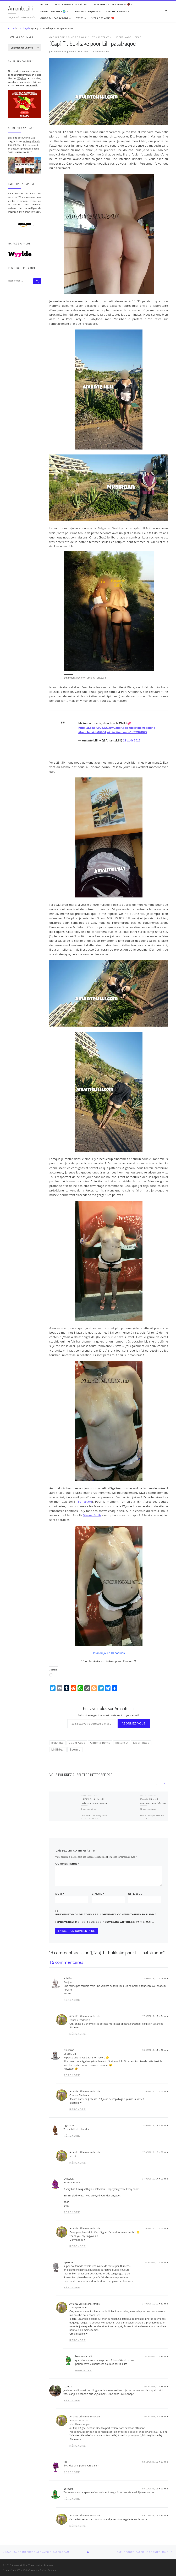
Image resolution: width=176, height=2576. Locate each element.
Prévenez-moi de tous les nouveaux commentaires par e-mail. (108, 1914)
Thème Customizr (49, 2570)
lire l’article (85, 1501)
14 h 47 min (162, 2050)
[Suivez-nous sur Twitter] (159, 2566)
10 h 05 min (162, 2091)
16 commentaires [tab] (66, 1962)
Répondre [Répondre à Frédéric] (72, 2000)
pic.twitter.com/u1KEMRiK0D (127, 732)
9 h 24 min (162, 2416)
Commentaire (67, 1863)
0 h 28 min (162, 2356)
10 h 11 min (162, 2304)
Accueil (12, 28)
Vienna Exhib (92, 1515)
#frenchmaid (87, 732)
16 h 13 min (162, 2515)
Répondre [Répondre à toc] (72, 2472)
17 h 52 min (162, 2179)
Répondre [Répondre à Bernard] (72, 2498)
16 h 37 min (162, 2462)
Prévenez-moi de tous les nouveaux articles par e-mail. (106, 1922)
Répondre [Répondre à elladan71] (72, 2075)
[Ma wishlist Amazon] (168, 2566)
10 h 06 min (162, 2152)
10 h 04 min (162, 1978)
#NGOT (101, 732)
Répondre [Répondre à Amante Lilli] (77, 2034)
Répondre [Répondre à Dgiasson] (72, 2135)
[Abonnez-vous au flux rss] (172, 2566)
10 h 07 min (162, 2228)
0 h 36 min (162, 2262)
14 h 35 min (162, 2125)
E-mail (98, 1893)
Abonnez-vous (134, 1723)
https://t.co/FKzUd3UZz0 (95, 727)
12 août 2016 (131, 740)
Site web (135, 1893)
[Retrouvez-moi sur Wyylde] (163, 2566)
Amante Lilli (59, 51)
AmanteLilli (19, 2565)
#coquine (148, 727)
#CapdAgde (120, 727)
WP (18, 2570)
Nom (59, 1893)
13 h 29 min (162, 2489)
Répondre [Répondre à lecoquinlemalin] (83, 2370)
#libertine (135, 727)
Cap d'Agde (24, 28)
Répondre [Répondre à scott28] (72, 2400)
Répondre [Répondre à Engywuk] (72, 2212)
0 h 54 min (162, 2386)
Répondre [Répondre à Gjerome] (72, 2287)
